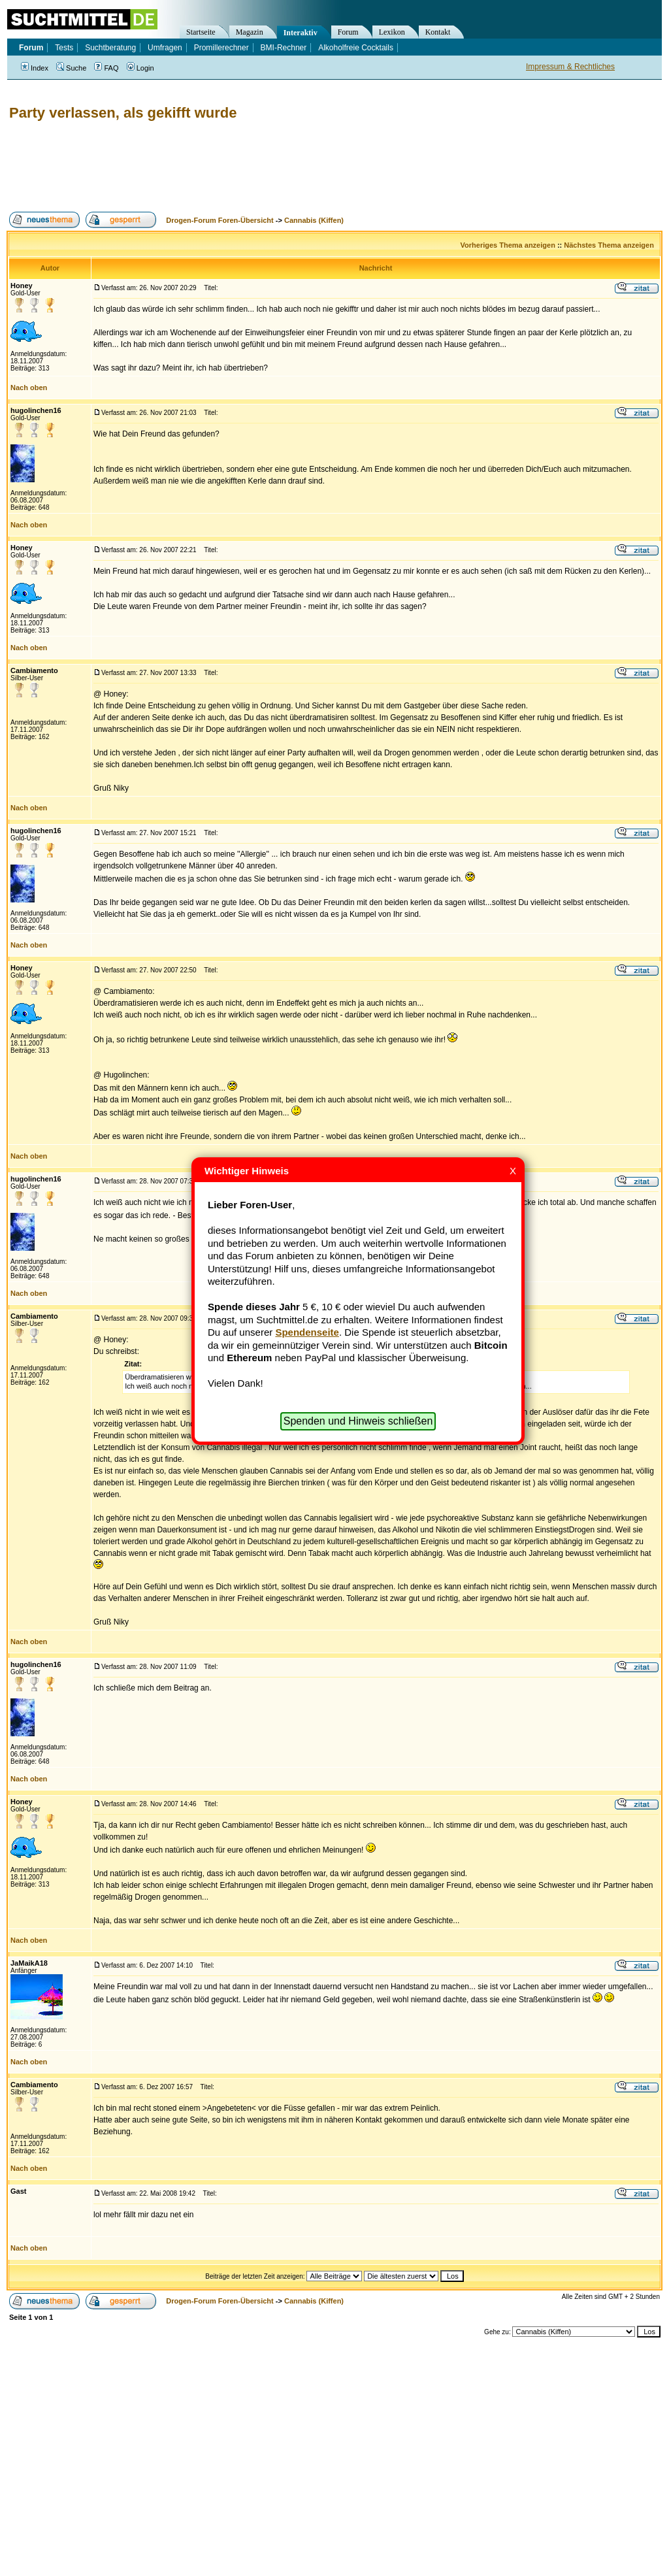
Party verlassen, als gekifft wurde (123, 113)
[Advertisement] (244, 166)
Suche (71, 68)
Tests (64, 47)
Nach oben (28, 387)
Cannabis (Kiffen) (314, 220)
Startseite (201, 32)
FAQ (106, 68)
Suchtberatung (110, 47)
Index (34, 68)
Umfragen (165, 47)
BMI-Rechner (284, 47)
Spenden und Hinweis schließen (358, 1421)
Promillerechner (221, 47)
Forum (348, 32)
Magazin (249, 32)
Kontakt (438, 32)
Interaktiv (301, 32)
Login (140, 68)
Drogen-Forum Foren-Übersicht (219, 220)
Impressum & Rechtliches (570, 66)
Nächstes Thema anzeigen (609, 245)
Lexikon (392, 32)
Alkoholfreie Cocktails (355, 47)
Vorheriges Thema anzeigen (508, 245)
